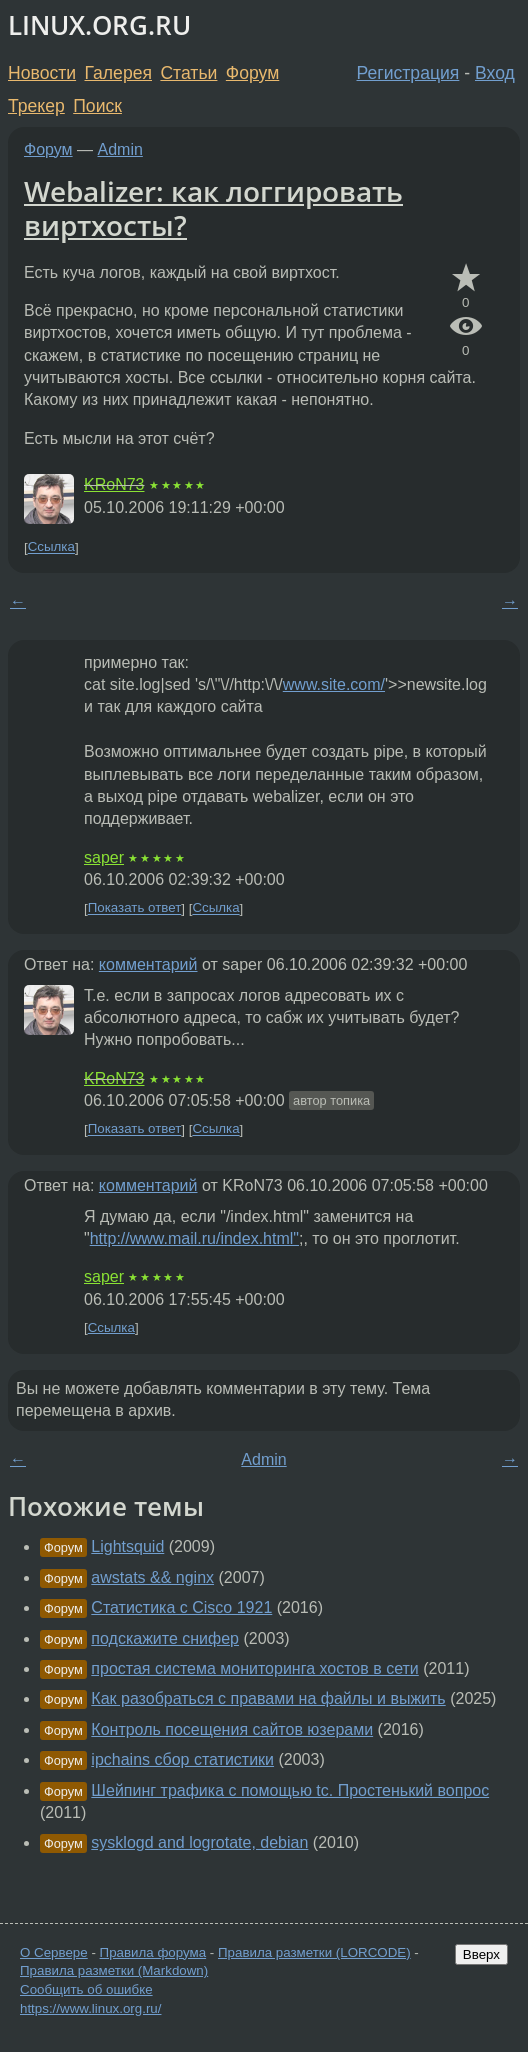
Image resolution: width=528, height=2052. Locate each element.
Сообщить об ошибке (86, 1989)
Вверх (481, 1954)
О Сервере (54, 1952)
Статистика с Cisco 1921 (181, 1607)
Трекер (36, 106)
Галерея (118, 73)
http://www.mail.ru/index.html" (194, 1238)
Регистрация (408, 73)
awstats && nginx (152, 1577)
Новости (42, 73)
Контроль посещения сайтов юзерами (232, 1729)
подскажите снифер (165, 1638)
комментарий (148, 964)
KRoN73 (114, 484)
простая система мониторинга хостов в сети (254, 1668)
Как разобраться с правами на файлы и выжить (268, 1698)
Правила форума (153, 1952)
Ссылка (51, 547)
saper (104, 857)
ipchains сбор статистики (182, 1759)
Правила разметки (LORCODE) (314, 1952)
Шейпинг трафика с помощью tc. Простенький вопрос (290, 1790)
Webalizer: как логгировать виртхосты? (213, 208)
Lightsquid (127, 1546)
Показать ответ (135, 908)
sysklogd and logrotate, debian (199, 1842)
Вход (495, 73)
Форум (252, 73)
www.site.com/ (334, 684)
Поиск (97, 106)
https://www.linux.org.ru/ (90, 2008)
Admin (120, 149)
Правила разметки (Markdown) (114, 1970)
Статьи (188, 73)
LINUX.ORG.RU (99, 25)
